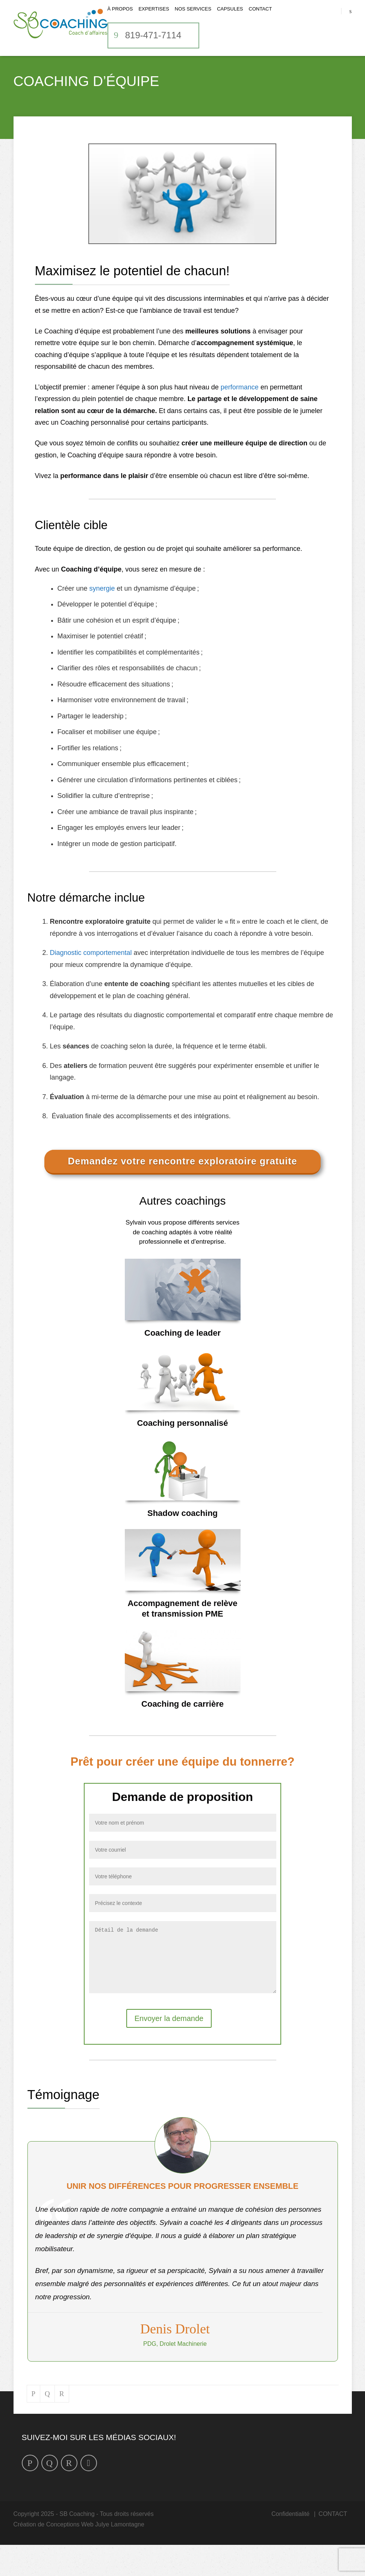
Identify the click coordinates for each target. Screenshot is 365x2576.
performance (240, 407)
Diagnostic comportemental (91, 972)
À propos (120, 20)
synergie (102, 608)
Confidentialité (290, 2545)
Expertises (153, 20)
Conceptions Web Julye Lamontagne (95, 2555)
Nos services (193, 20)
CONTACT (260, 20)
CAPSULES (230, 20)
